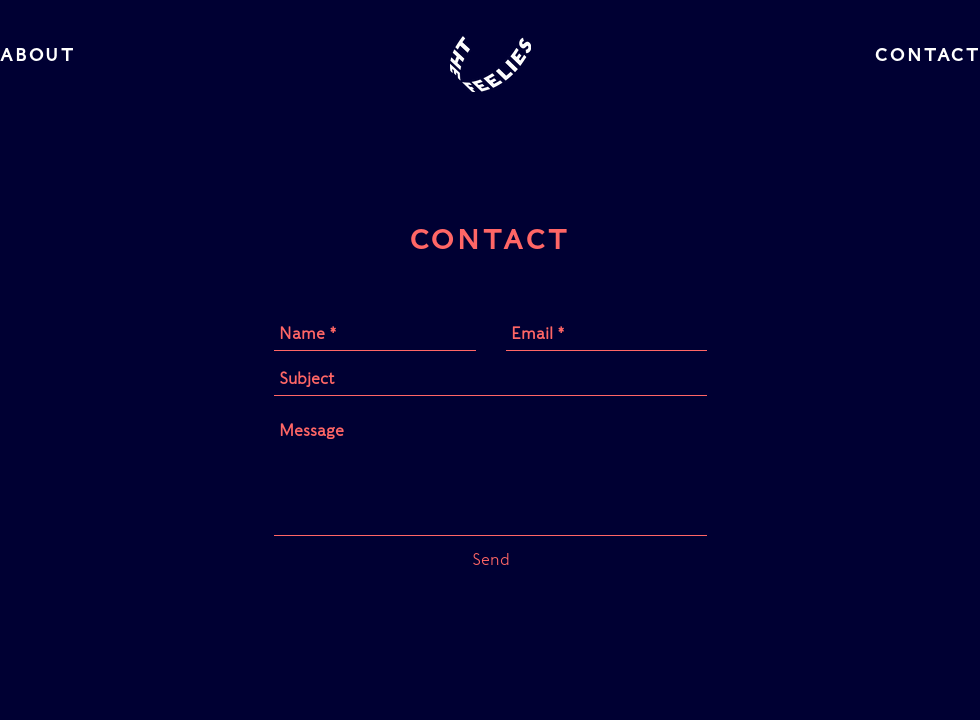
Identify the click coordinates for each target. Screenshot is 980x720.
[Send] (491, 560)
